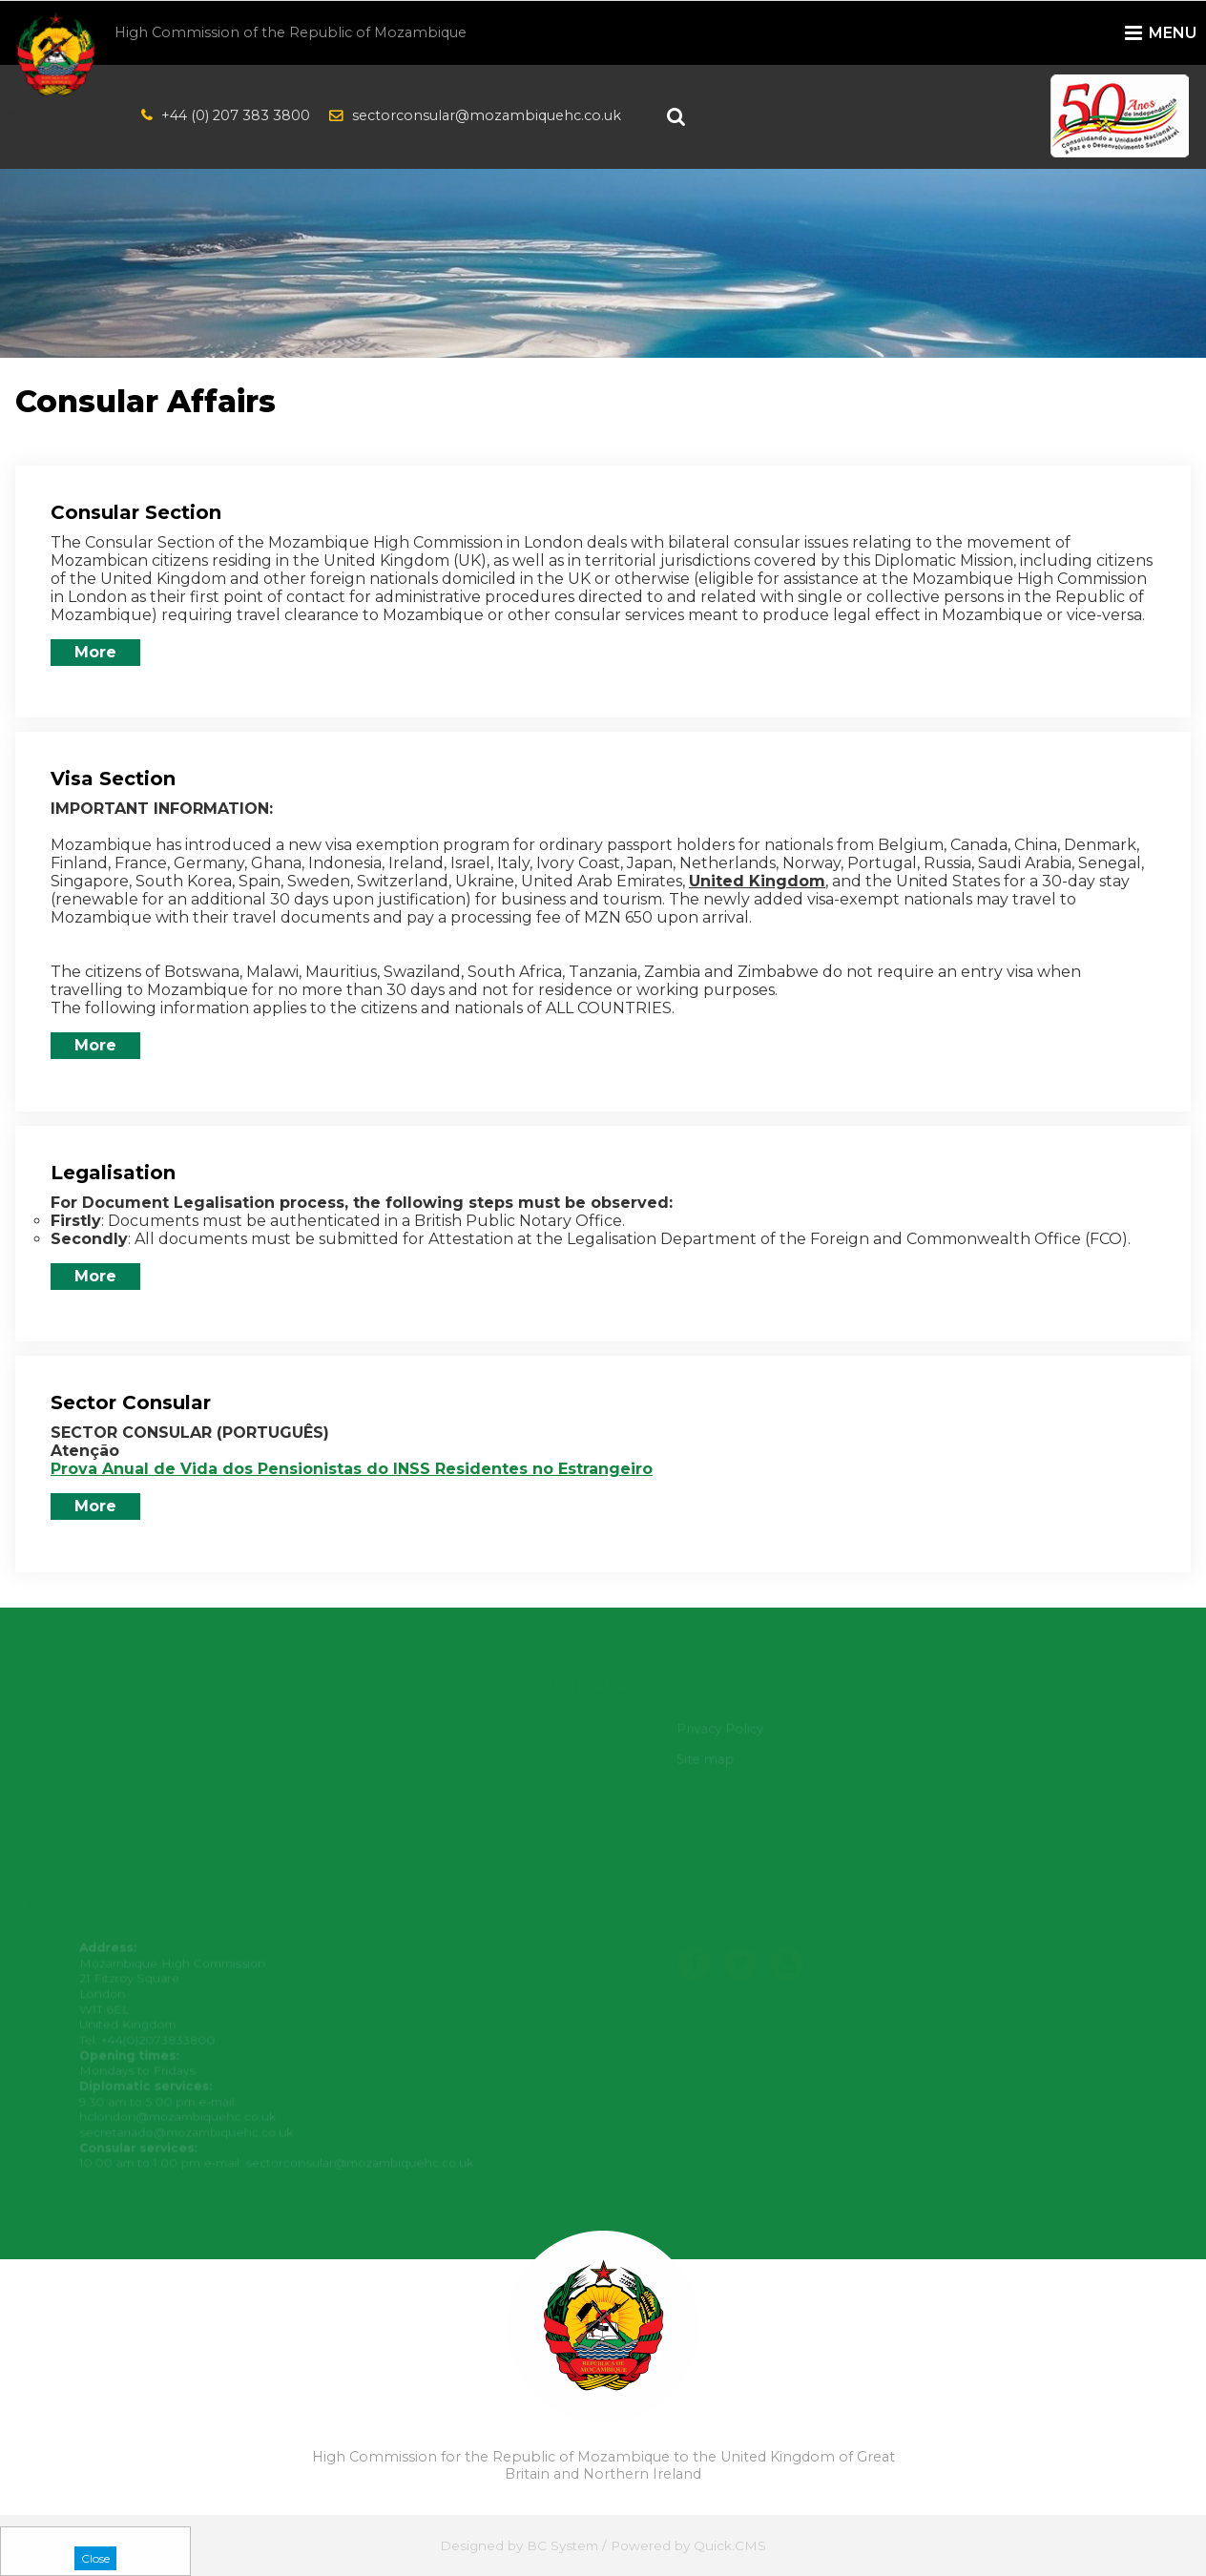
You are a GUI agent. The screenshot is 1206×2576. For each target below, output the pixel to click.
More (95, 652)
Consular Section (136, 512)
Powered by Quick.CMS (688, 2545)
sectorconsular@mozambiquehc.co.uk (486, 115)
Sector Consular (131, 1402)
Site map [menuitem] (709, 1759)
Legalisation (113, 1172)
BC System (562, 2545)
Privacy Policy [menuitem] (724, 1728)
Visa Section (113, 778)
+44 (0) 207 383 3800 (235, 115)
